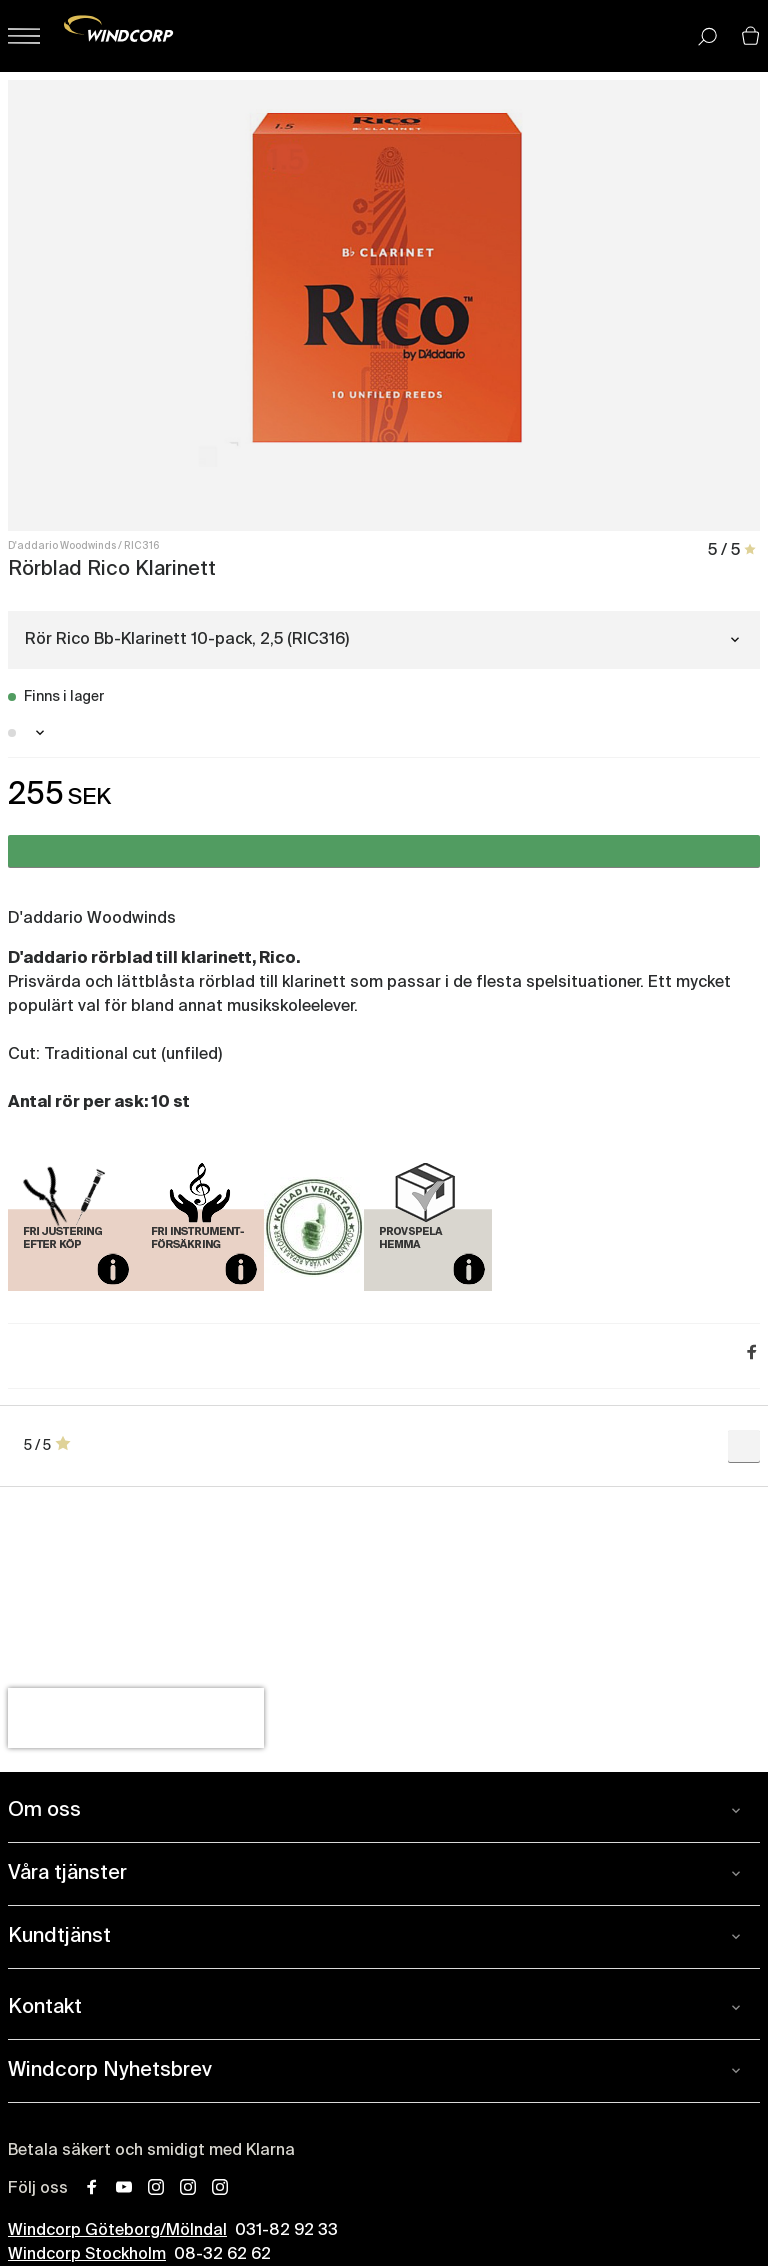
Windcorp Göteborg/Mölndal (117, 2231)
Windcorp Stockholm (87, 2255)
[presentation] (136, 1718)
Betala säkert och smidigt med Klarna (151, 2151)
